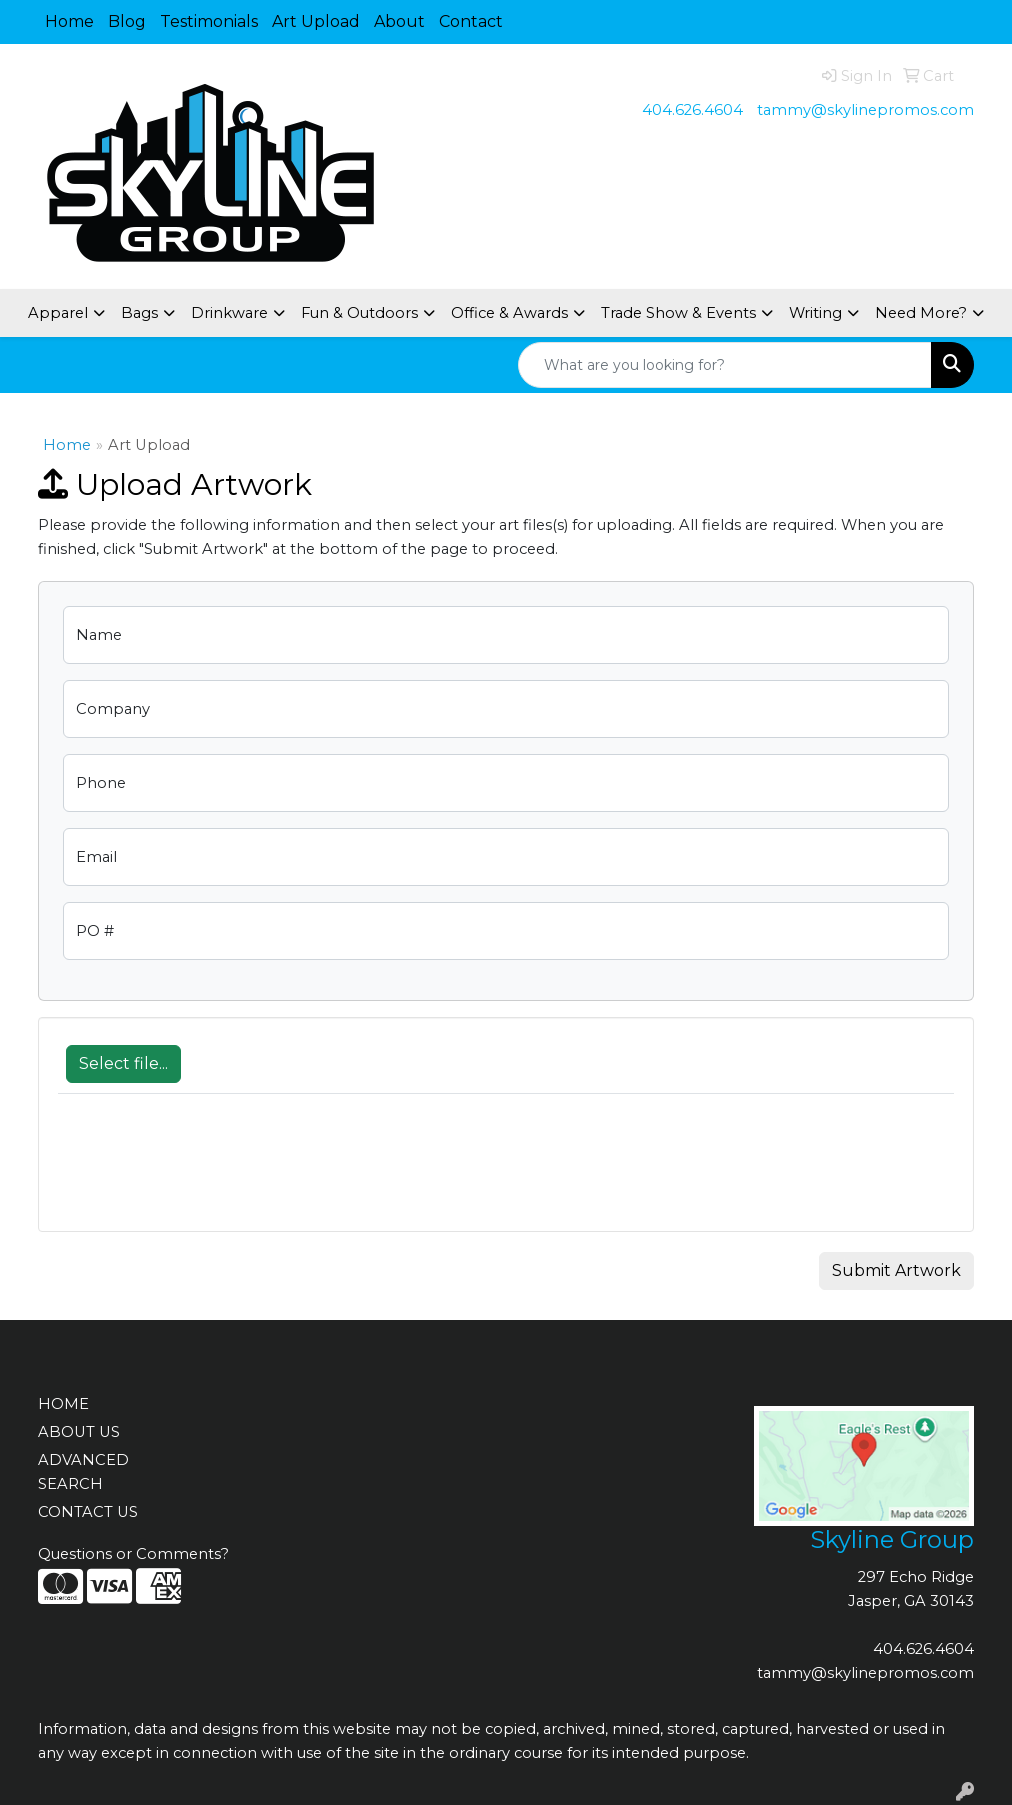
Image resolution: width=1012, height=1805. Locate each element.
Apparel (58, 313)
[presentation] (210, 1173)
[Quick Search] (725, 365)
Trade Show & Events (678, 313)
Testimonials (209, 21)
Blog (127, 21)
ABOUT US (79, 1432)
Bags (139, 313)
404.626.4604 (692, 110)
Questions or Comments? (133, 1554)
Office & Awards (509, 313)
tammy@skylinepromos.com (865, 110)
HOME (63, 1404)
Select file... (123, 1063)
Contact (471, 21)
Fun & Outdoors (359, 313)
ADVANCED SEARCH (83, 1472)
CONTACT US (88, 1512)
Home (69, 21)
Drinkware (229, 313)
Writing (815, 313)
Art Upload (316, 21)
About (399, 21)
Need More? (921, 313)
